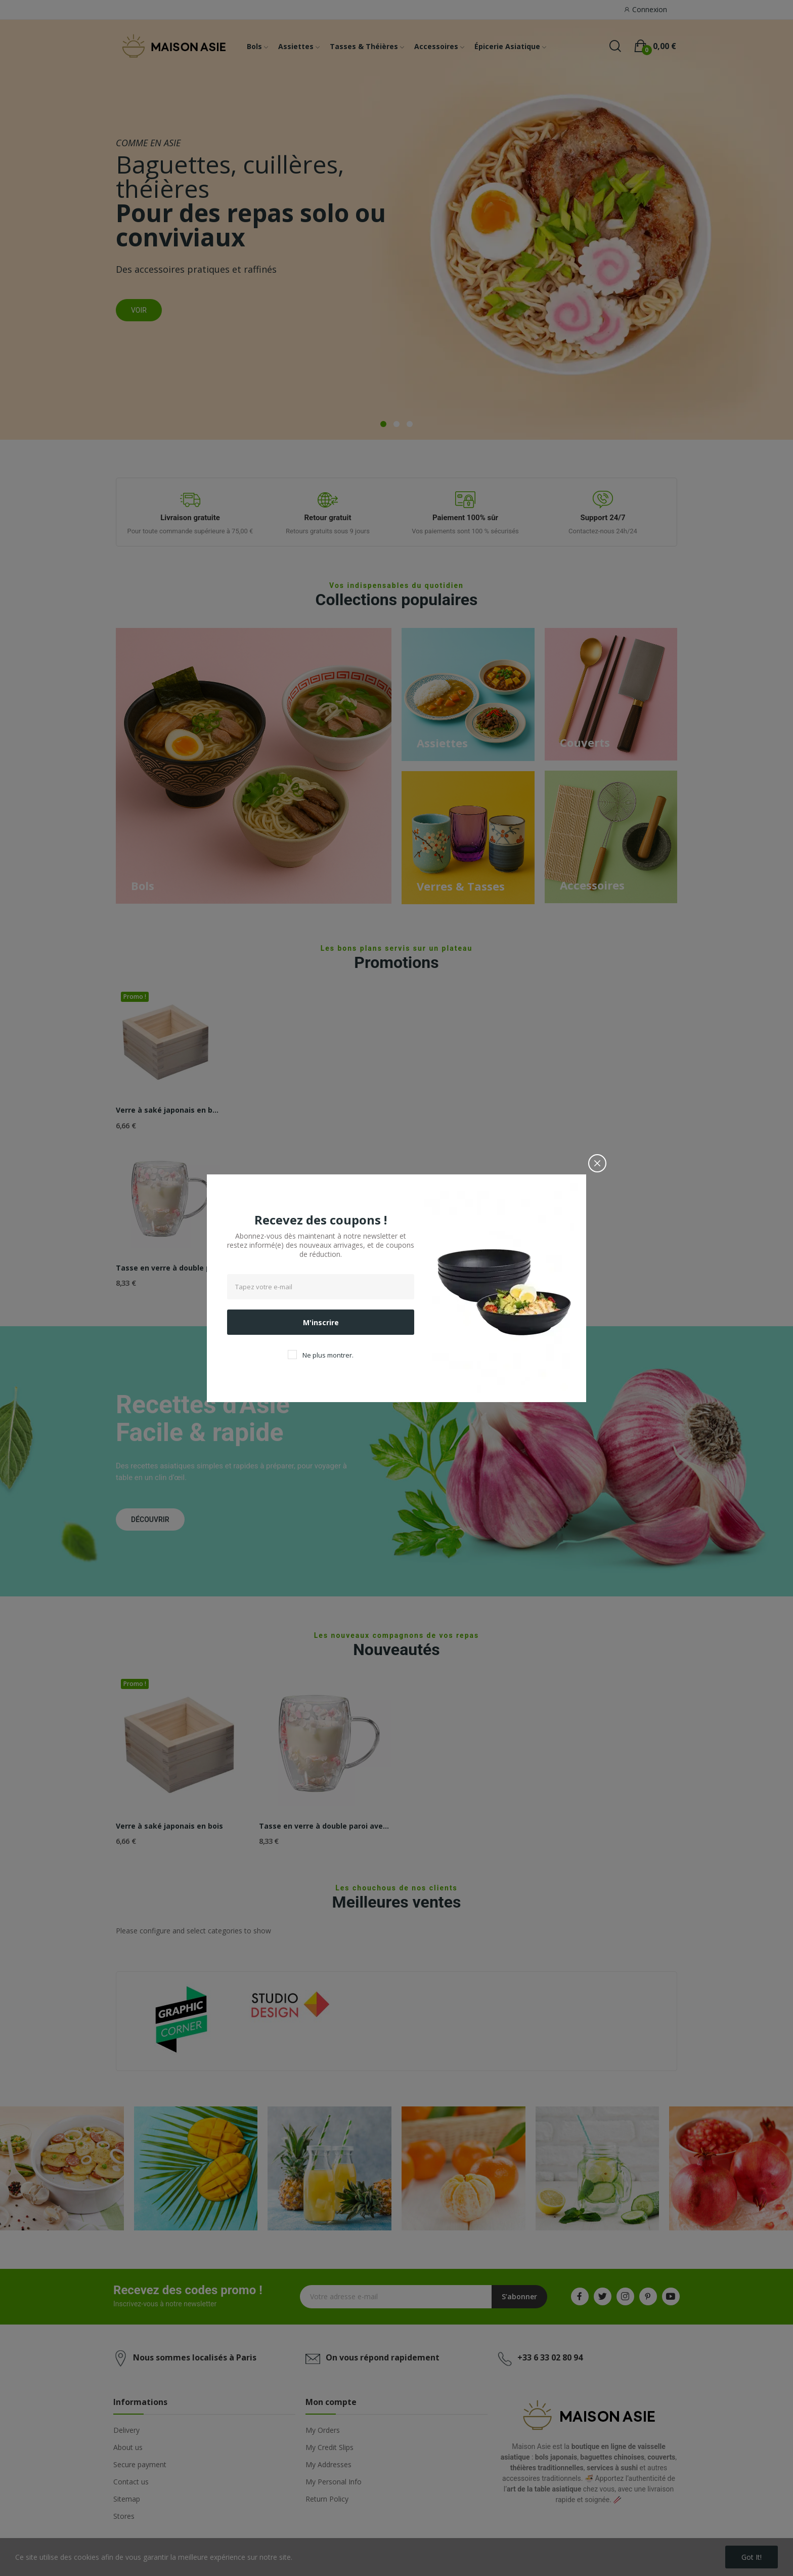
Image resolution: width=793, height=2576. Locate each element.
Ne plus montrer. (328, 1355)
